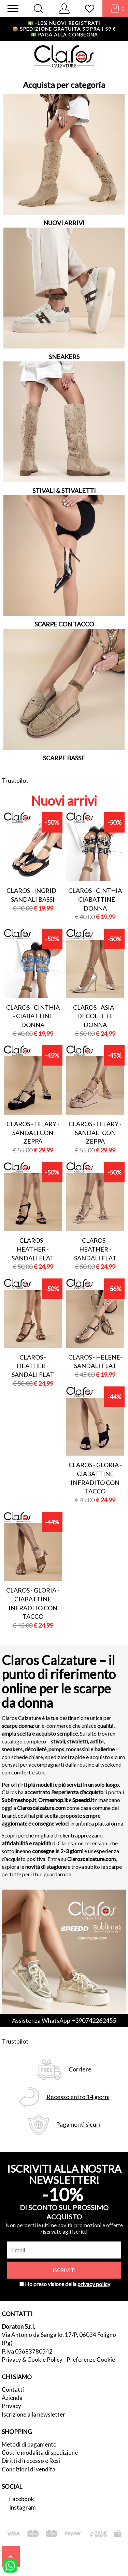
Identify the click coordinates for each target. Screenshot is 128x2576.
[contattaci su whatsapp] (10, 2565)
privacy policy (93, 2284)
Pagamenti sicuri (78, 2124)
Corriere (80, 2069)
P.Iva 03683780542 (27, 2351)
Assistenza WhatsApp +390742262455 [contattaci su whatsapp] (64, 2020)
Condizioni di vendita (28, 2469)
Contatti (13, 2389)
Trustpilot (15, 780)
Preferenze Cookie (91, 2359)
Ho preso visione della (67, 2284)
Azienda (12, 2397)
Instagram (22, 2507)
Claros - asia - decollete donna (95, 1016)
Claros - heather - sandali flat (33, 1249)
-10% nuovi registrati (64, 23)
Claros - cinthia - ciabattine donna (95, 899)
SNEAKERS (64, 356)
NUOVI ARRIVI (64, 223)
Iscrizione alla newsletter (33, 2414)
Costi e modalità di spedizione (40, 2452)
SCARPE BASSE (64, 758)
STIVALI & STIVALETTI (64, 490)
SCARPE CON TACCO (64, 624)
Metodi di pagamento (29, 2444)
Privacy (11, 2405)
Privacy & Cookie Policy (32, 2359)
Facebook (21, 2498)
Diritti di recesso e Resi (31, 2460)
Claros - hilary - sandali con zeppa (32, 1132)
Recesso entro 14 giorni (78, 2096)
